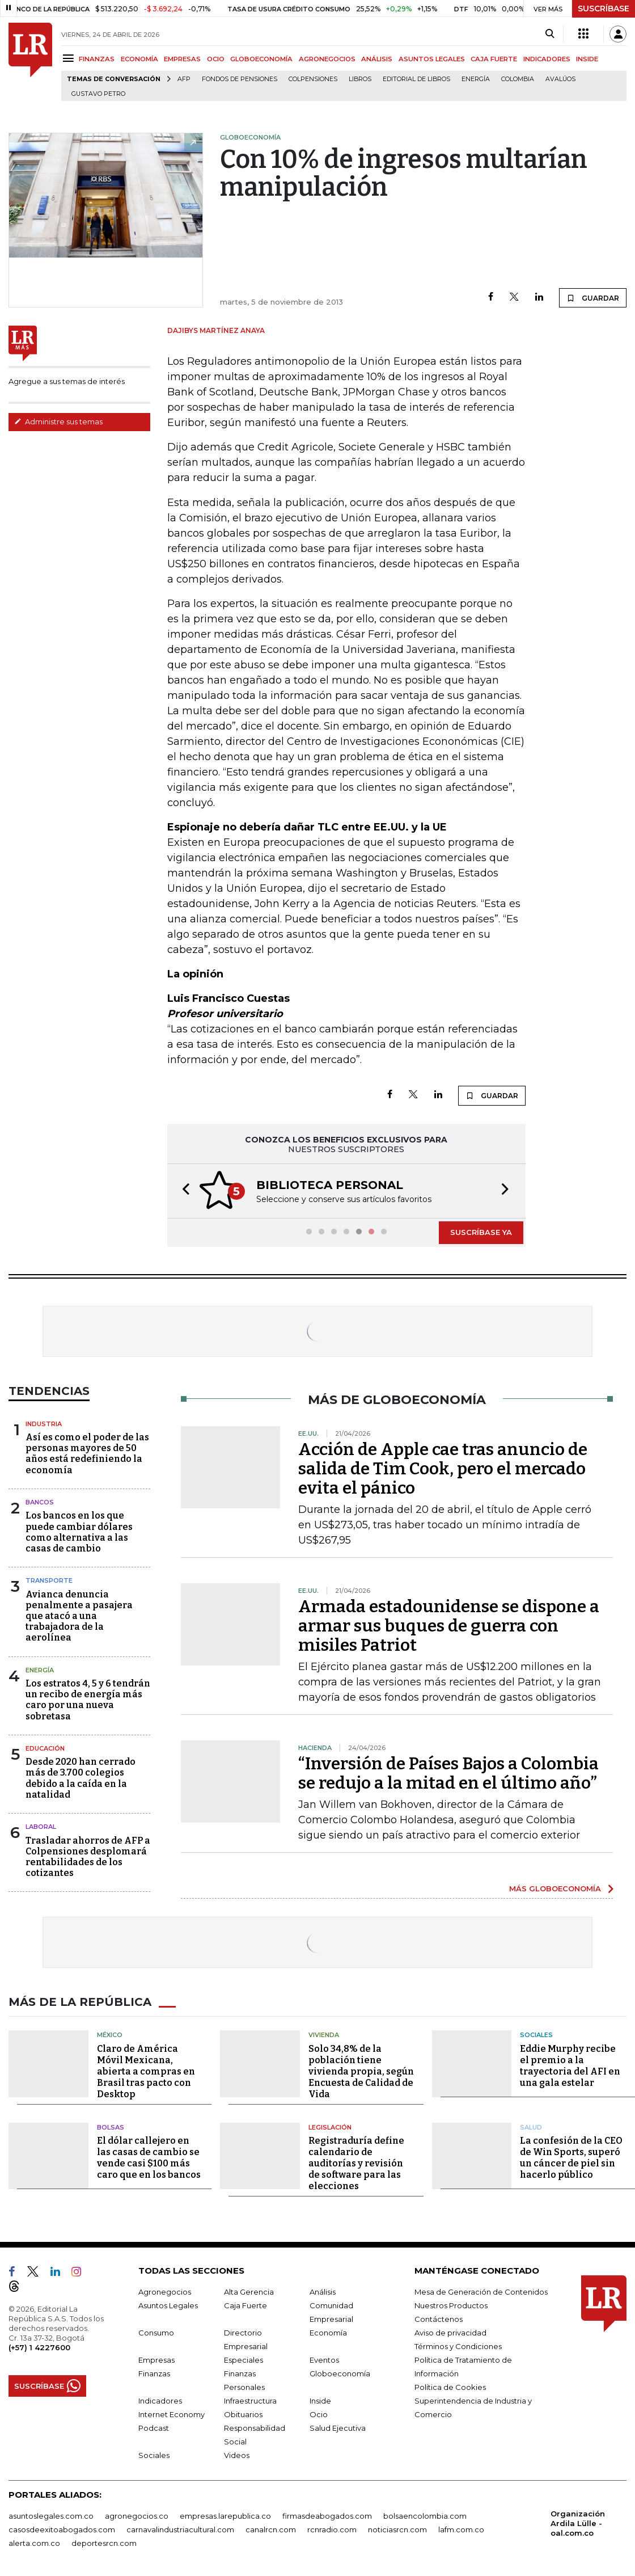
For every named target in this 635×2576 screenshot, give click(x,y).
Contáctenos (438, 2317)
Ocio (319, 2413)
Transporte (49, 1579)
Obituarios (243, 2413)
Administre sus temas (58, 421)
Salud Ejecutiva (338, 2426)
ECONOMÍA (139, 59)
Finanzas (154, 2372)
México (109, 2034)
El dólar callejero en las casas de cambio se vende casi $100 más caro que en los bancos (149, 2156)
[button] (182, 1190)
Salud (531, 2126)
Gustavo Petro (98, 94)
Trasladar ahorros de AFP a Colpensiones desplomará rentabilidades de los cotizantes (88, 1856)
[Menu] (70, 58)
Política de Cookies (450, 2386)
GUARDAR (592, 297)
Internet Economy (171, 2413)
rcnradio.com (332, 2528)
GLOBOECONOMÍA (261, 59)
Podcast (153, 2426)
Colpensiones (313, 79)
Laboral (41, 1825)
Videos (236, 2454)
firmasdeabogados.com (327, 2514)
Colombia (517, 79)
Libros (360, 79)
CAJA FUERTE (494, 59)
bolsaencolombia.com (425, 2514)
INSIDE (587, 59)
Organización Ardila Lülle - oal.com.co (578, 2522)
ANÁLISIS (376, 59)
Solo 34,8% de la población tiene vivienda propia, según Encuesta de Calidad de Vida (361, 2070)
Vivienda (323, 2034)
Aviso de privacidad (450, 2331)
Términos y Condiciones (458, 2345)
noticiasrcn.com (397, 2528)
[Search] (549, 34)
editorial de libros (416, 79)
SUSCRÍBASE (603, 8)
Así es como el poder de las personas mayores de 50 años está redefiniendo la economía (87, 1452)
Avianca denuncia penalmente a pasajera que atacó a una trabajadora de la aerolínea (79, 1615)
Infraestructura (250, 2399)
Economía (328, 2331)
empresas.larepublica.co (225, 2514)
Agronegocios (164, 2290)
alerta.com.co (34, 2542)
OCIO (216, 59)
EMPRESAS (182, 59)
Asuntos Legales (168, 2304)
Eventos (324, 2358)
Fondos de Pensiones (239, 79)
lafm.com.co (461, 2528)
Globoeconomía (340, 2372)
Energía (476, 79)
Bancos (40, 1501)
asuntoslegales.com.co (51, 2514)
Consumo (156, 2331)
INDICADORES (546, 59)
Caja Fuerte (245, 2304)
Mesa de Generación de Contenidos (481, 2290)
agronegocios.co (136, 2514)
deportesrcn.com (104, 2542)
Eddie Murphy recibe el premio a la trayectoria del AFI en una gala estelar (570, 2064)
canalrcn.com (270, 2528)
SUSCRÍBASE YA (481, 1231)
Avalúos (560, 79)
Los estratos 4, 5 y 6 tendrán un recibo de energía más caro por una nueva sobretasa (88, 1699)
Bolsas (110, 2126)
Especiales (243, 2358)
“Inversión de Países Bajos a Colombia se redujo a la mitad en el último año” (448, 1772)
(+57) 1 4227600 (39, 2346)
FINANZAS (97, 59)
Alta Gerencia (249, 2290)
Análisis (323, 2290)
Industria (44, 1423)
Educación (45, 1747)
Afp (183, 79)
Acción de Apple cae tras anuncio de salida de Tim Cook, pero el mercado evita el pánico (442, 1467)
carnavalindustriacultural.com (180, 2528)
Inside (320, 2399)
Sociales (536, 2034)
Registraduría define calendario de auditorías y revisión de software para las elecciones (356, 2162)
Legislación (330, 2126)
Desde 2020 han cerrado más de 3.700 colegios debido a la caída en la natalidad (81, 1777)
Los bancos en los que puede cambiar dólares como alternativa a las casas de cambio (79, 1531)
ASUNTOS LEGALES (432, 59)
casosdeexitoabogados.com (62, 2528)
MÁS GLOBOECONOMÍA (555, 1887)
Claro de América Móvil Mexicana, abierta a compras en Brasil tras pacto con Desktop (146, 2070)
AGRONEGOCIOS (327, 59)
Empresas (156, 2358)
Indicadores (160, 2399)
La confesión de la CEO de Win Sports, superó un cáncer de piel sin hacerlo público (571, 2156)
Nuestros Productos (451, 2304)
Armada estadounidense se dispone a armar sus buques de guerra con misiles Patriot (448, 1624)
